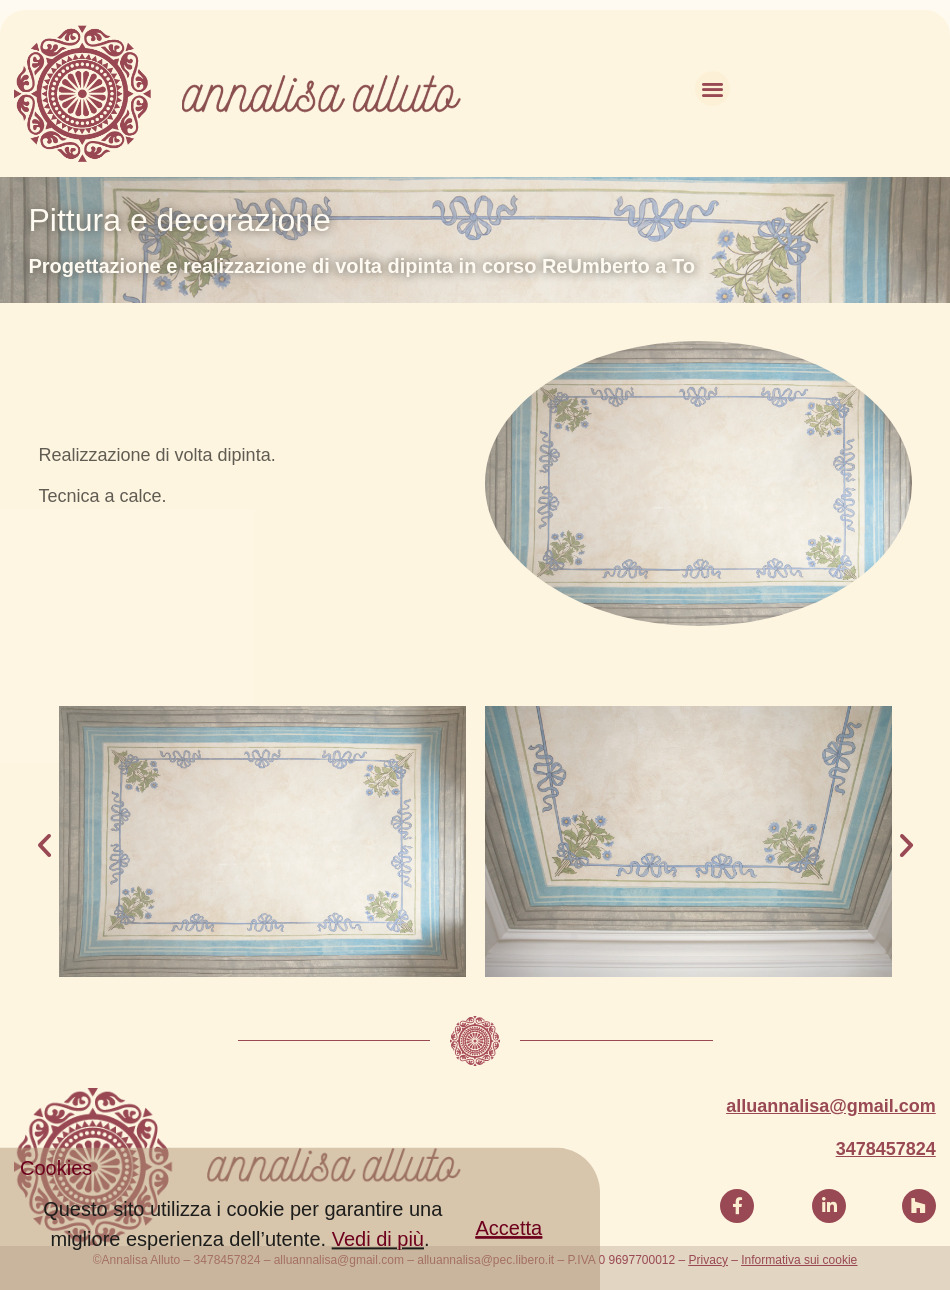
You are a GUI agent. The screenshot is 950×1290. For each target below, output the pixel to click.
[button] (509, 1242)
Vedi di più (378, 1253)
